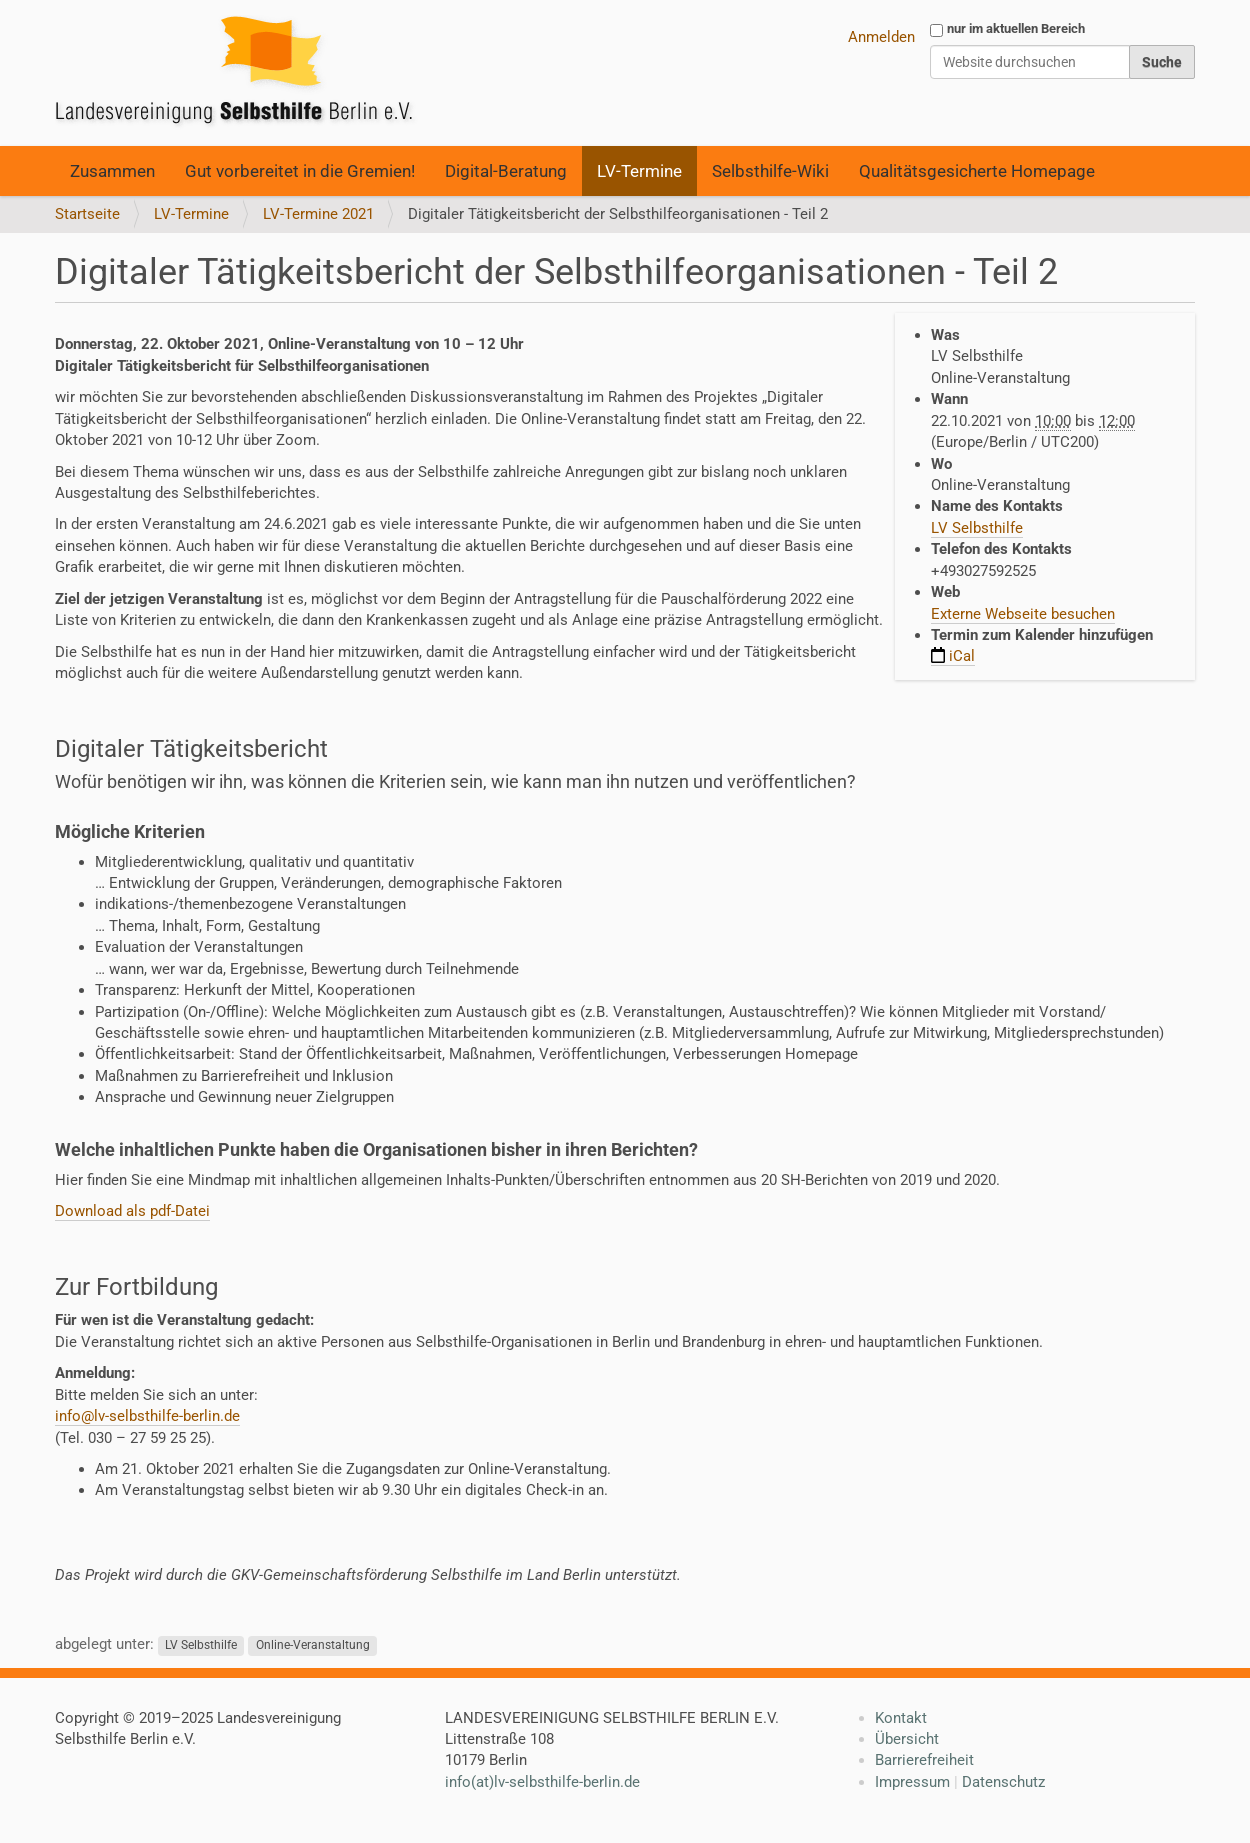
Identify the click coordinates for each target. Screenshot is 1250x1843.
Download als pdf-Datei (132, 1211)
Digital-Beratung (506, 171)
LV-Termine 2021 (318, 214)
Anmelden (881, 37)
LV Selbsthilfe (977, 528)
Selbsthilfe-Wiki (770, 171)
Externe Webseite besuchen (1023, 614)
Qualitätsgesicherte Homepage (977, 171)
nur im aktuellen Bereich (1016, 28)
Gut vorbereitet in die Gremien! (300, 171)
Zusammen (112, 171)
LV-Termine (639, 171)
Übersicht (907, 1739)
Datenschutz (1003, 1782)
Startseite (87, 214)
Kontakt (901, 1718)
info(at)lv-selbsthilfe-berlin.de (542, 1782)
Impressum (912, 1782)
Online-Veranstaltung (313, 1645)
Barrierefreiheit (924, 1760)
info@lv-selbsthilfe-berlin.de (147, 1416)
